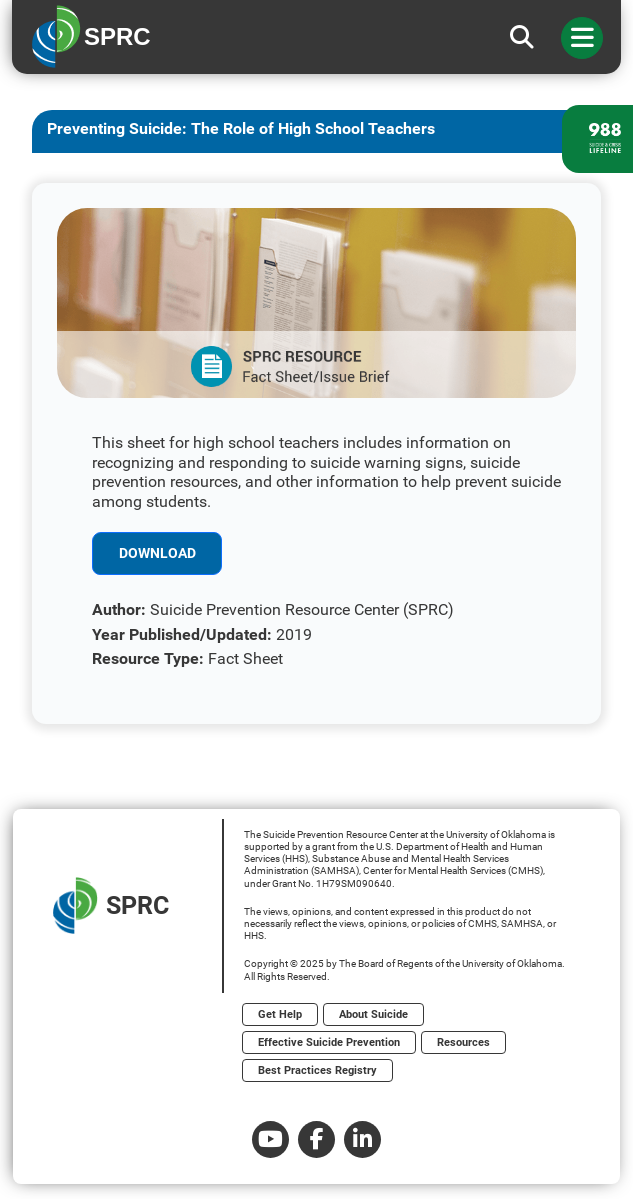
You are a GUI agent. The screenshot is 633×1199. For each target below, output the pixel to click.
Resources (463, 1042)
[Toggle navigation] (582, 38)
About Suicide (373, 1014)
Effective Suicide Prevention (329, 1042)
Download (157, 553)
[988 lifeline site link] (597, 139)
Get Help (280, 1014)
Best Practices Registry (317, 1070)
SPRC (111, 905)
